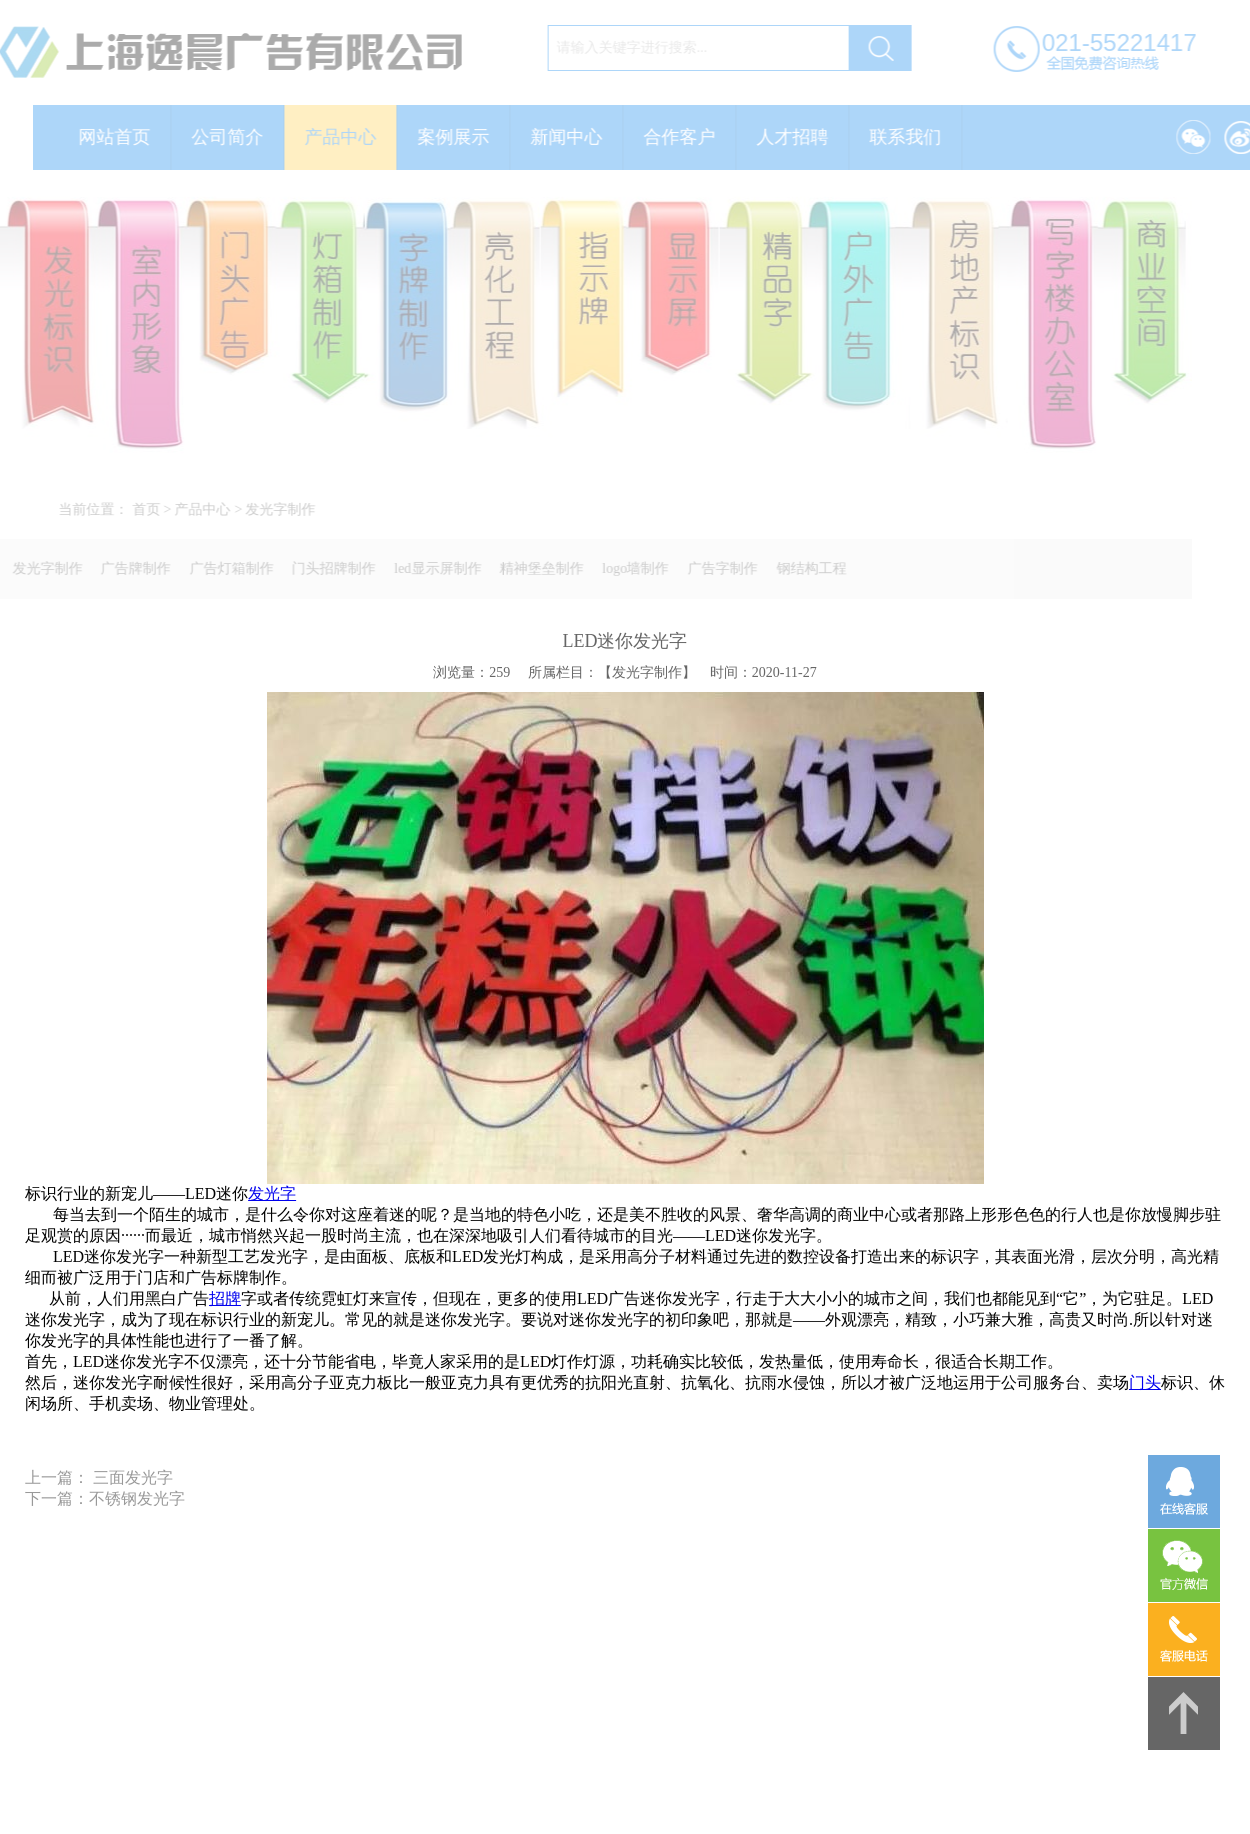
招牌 (225, 1298)
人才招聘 (801, 137)
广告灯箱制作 (223, 568)
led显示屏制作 (429, 568)
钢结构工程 (803, 568)
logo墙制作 (627, 568)
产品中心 (349, 137)
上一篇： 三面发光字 (99, 1477)
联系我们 (914, 137)
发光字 (272, 1193)
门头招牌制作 (325, 568)
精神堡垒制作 (533, 568)
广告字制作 (714, 568)
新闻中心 (575, 137)
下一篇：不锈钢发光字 (105, 1498)
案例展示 (462, 137)
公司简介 (236, 137)
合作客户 (688, 137)
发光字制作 (289, 509)
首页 (154, 509)
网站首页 (123, 137)
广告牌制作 (127, 568)
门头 (1145, 1382)
